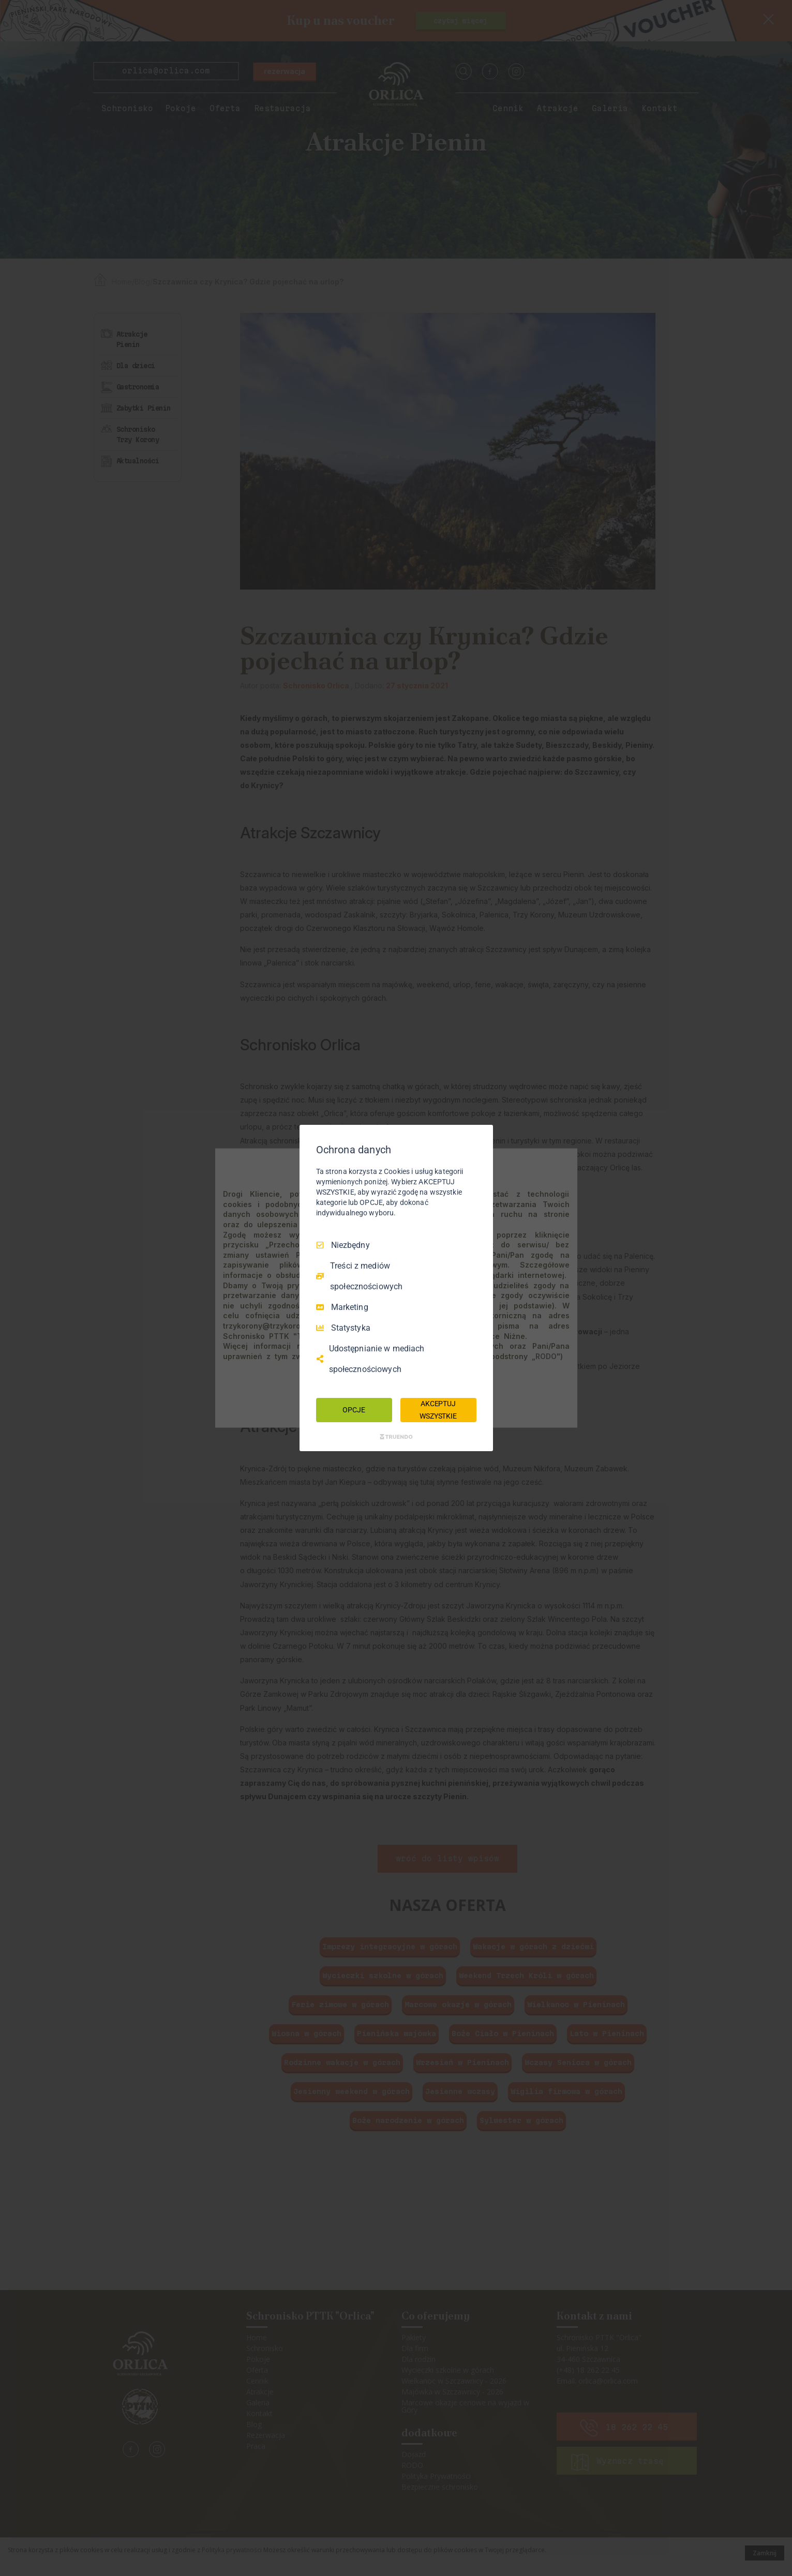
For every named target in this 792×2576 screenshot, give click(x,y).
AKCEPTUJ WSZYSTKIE (438, 1409)
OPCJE (353, 1410)
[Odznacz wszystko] (480, 1138)
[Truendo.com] (396, 1437)
